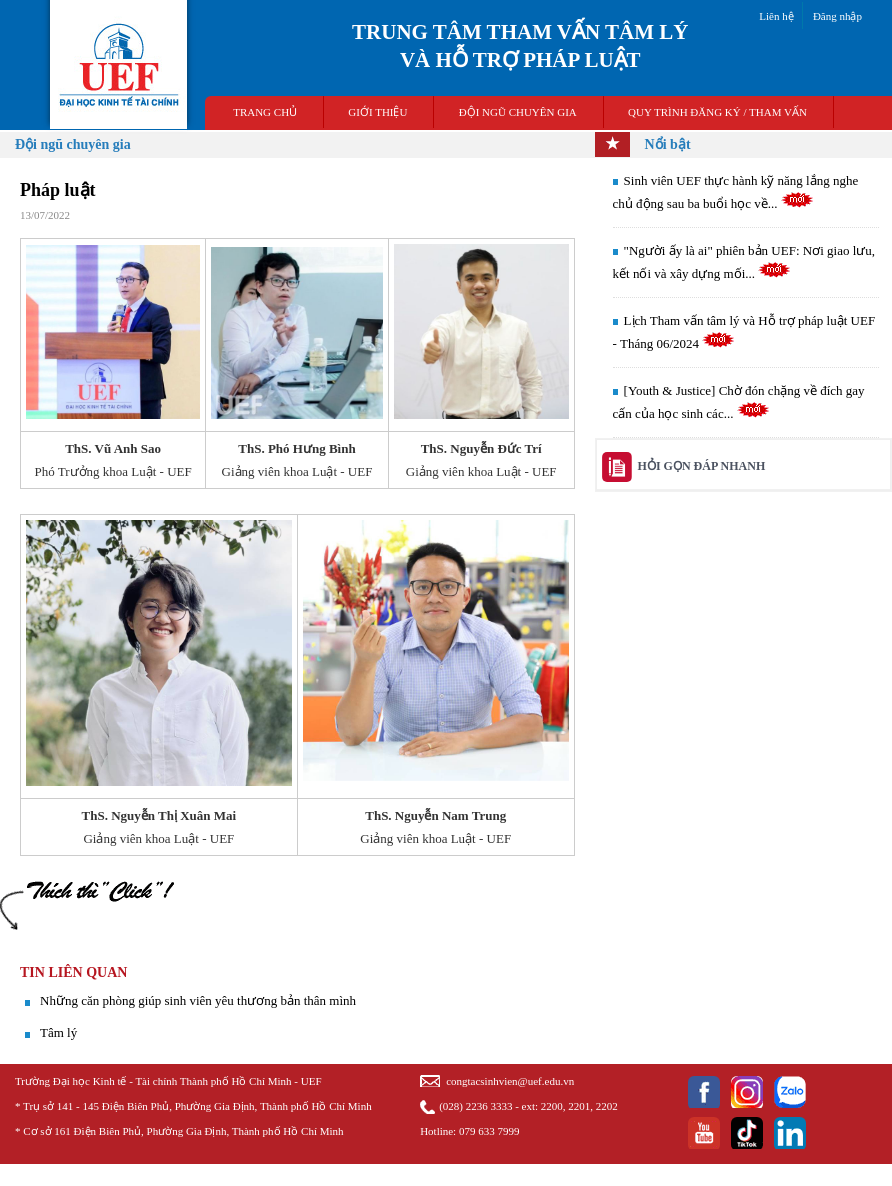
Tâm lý (58, 1032)
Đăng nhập (837, 16)
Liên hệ (776, 16)
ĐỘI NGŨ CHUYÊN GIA (518, 112)
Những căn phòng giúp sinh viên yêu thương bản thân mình (198, 1000)
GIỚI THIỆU (377, 112)
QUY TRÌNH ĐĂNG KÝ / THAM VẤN (717, 112)
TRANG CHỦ (265, 112)
